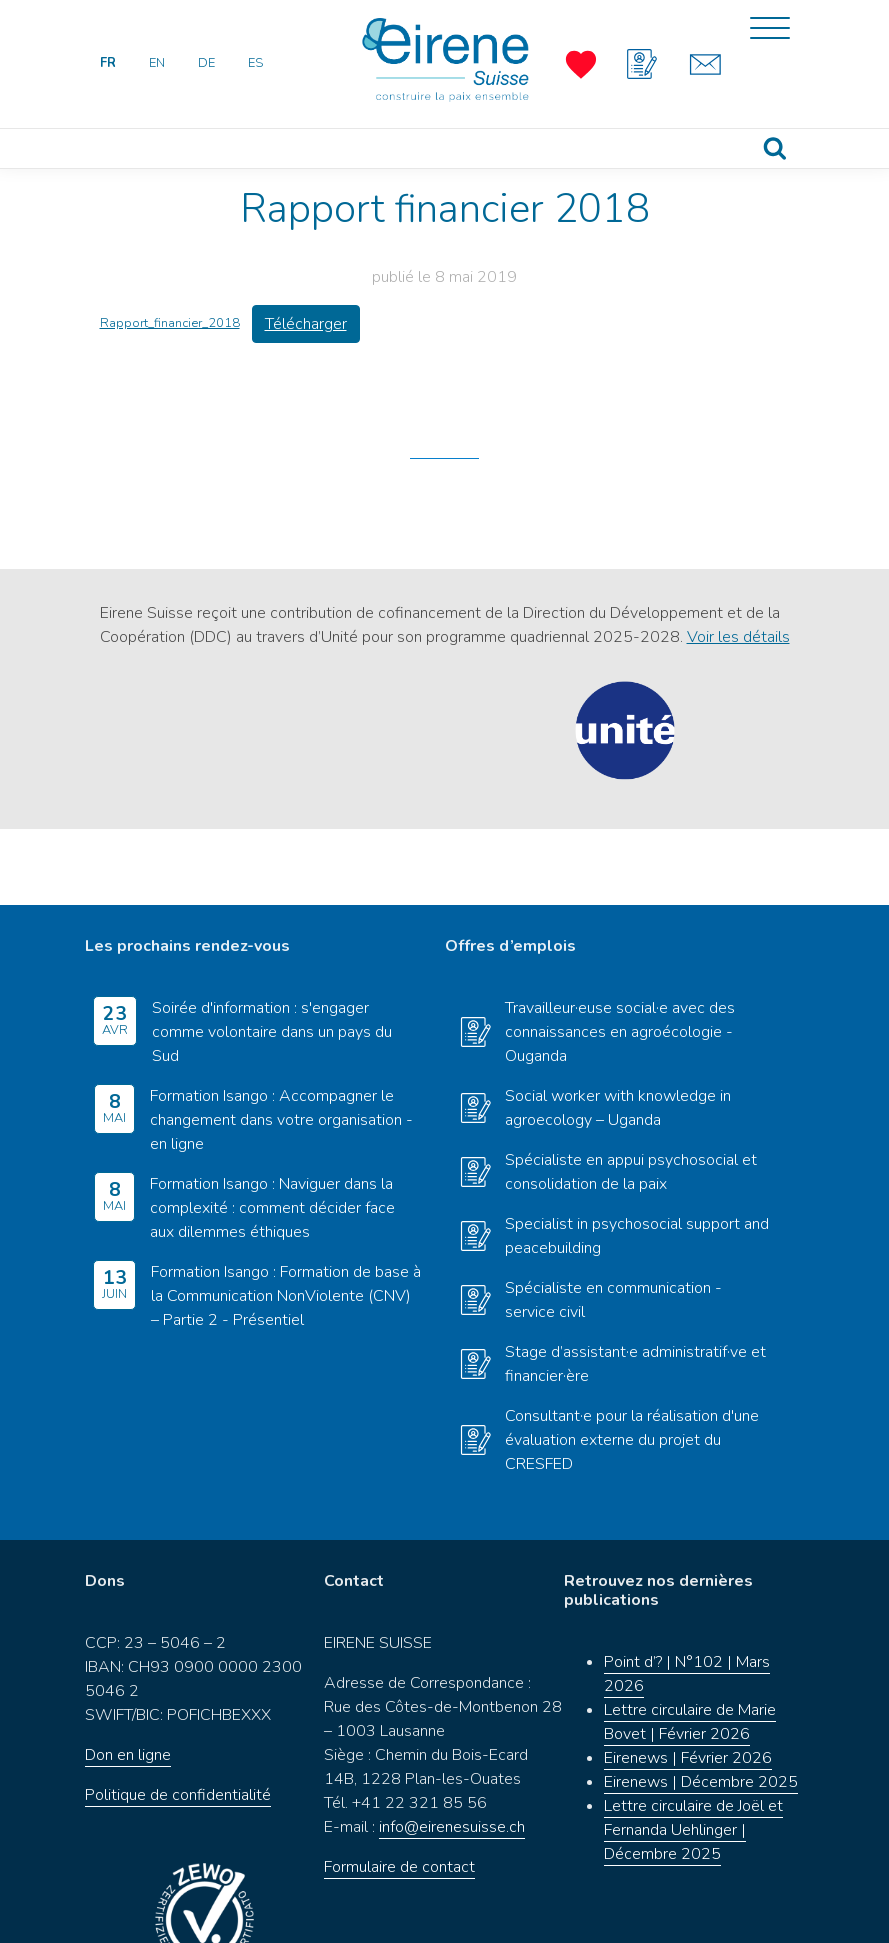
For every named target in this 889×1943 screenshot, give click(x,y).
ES (255, 63)
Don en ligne (128, 1680)
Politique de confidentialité (178, 1720)
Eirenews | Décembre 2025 (701, 1707)
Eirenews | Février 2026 (688, 1683)
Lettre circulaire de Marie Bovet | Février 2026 (690, 1647)
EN (157, 63)
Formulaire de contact (399, 1792)
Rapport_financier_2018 (170, 323)
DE (206, 63)
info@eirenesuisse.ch (452, 1752)
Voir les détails (738, 637)
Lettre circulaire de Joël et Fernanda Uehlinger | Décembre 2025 (693, 1755)
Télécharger (306, 324)
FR (108, 63)
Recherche (774, 148)
